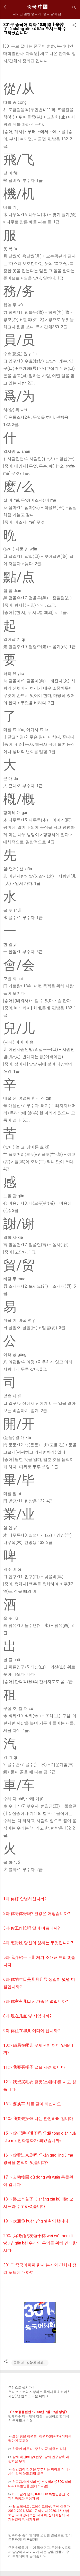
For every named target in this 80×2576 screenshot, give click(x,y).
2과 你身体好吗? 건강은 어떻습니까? (36, 1913)
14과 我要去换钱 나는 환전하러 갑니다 (38, 2118)
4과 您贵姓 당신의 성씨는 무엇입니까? (38, 1942)
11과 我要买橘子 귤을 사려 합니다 (34, 2067)
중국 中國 (37, 7)
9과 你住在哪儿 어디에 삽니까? (31, 2030)
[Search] (74, 8)
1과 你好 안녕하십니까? (24, 1898)
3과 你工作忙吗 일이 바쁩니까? (31, 1928)
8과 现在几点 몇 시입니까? (27, 2016)
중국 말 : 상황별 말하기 (30, 2363)
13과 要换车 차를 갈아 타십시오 (32, 2103)
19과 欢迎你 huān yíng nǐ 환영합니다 (35, 2221)
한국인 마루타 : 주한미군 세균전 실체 (39, 2449)
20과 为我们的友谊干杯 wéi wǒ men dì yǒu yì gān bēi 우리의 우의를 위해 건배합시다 (40, 2243)
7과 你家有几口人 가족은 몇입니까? (35, 2001)
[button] (74, 26)
